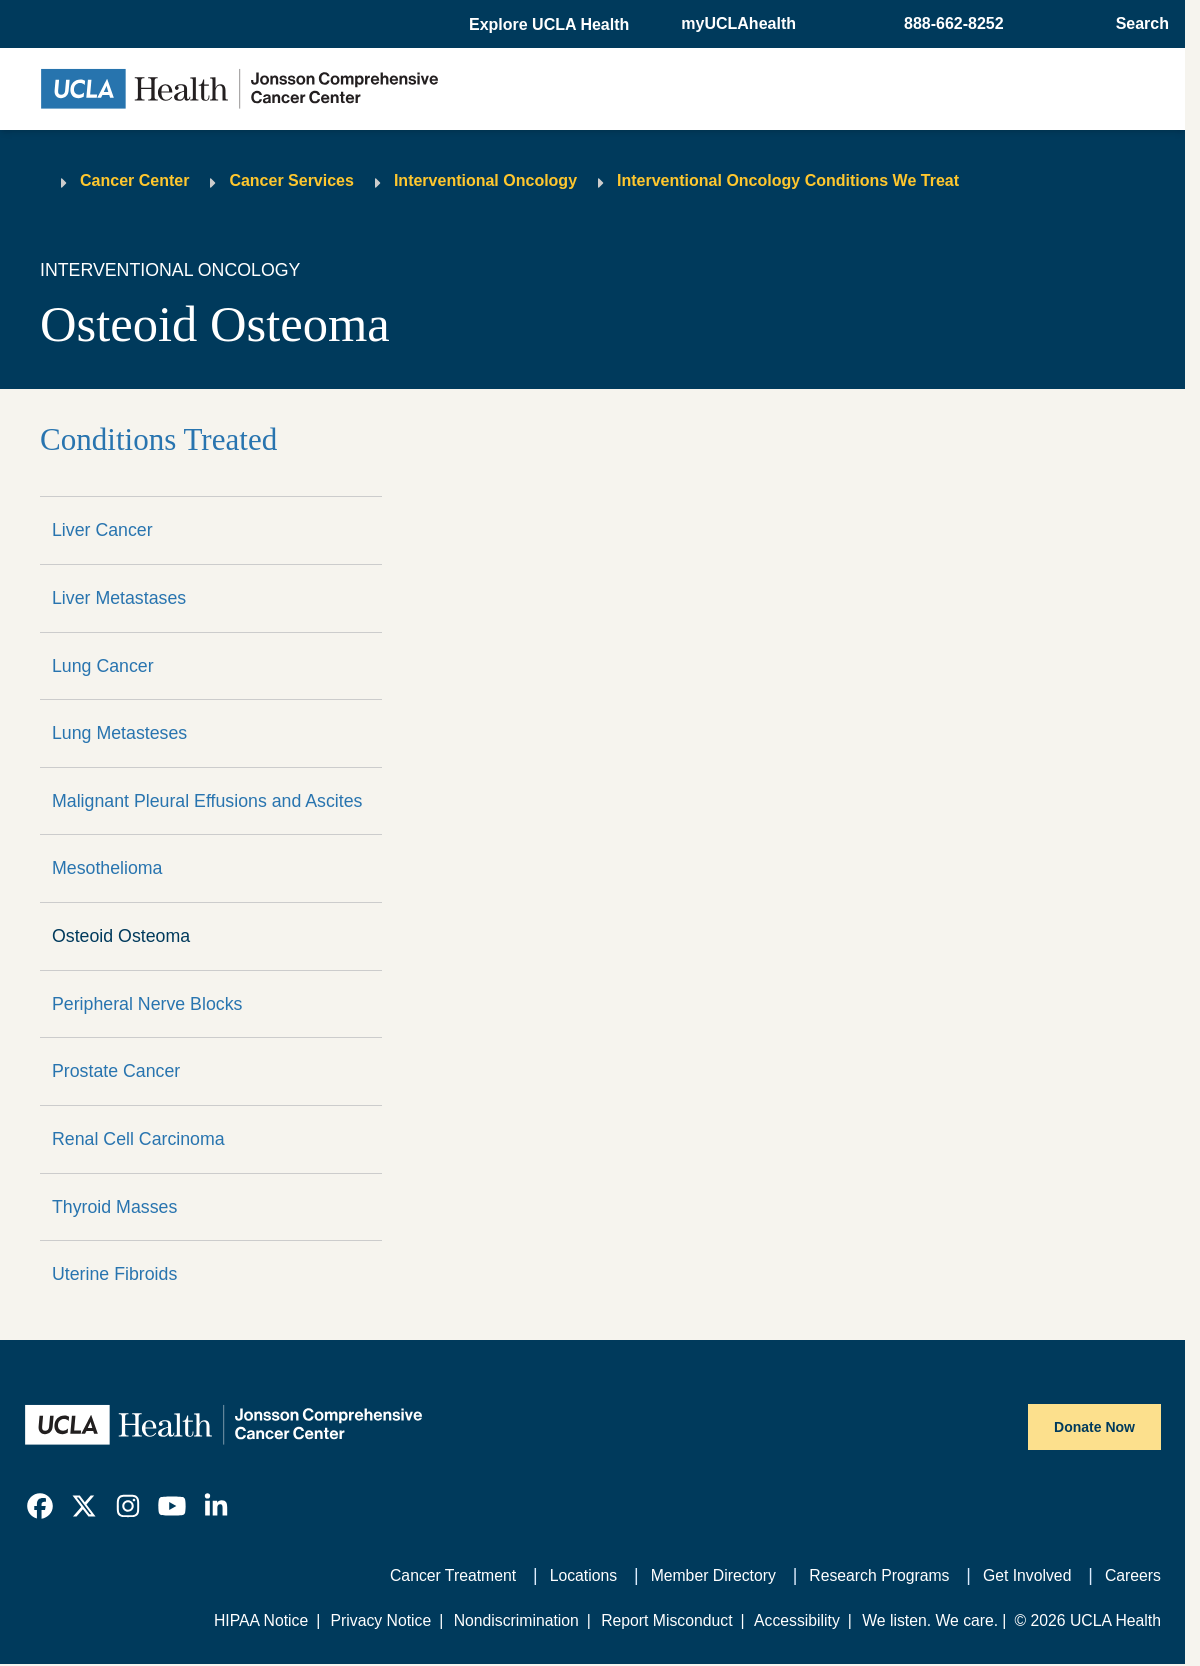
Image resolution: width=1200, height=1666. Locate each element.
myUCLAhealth (738, 23)
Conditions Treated (158, 439)
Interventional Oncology (485, 180)
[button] (551, 25)
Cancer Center (134, 180)
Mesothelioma (107, 868)
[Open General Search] (1136, 24)
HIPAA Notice (261, 1620)
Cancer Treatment (453, 1575)
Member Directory (713, 1575)
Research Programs (879, 1575)
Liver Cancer (102, 530)
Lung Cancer (103, 666)
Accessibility (797, 1620)
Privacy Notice (381, 1620)
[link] (40, 1506)
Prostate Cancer (116, 1071)
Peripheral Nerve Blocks (147, 1004)
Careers (1133, 1575)
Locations (583, 1575)
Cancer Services (291, 180)
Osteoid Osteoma (121, 936)
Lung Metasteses (119, 733)
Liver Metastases (119, 598)
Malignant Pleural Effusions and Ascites (207, 801)
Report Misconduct (666, 1620)
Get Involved (1027, 1575)
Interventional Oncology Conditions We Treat (788, 180)
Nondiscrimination (516, 1620)
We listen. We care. (930, 1620)
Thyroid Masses (114, 1207)
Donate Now (1094, 1427)
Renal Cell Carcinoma (138, 1139)
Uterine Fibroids (114, 1274)
